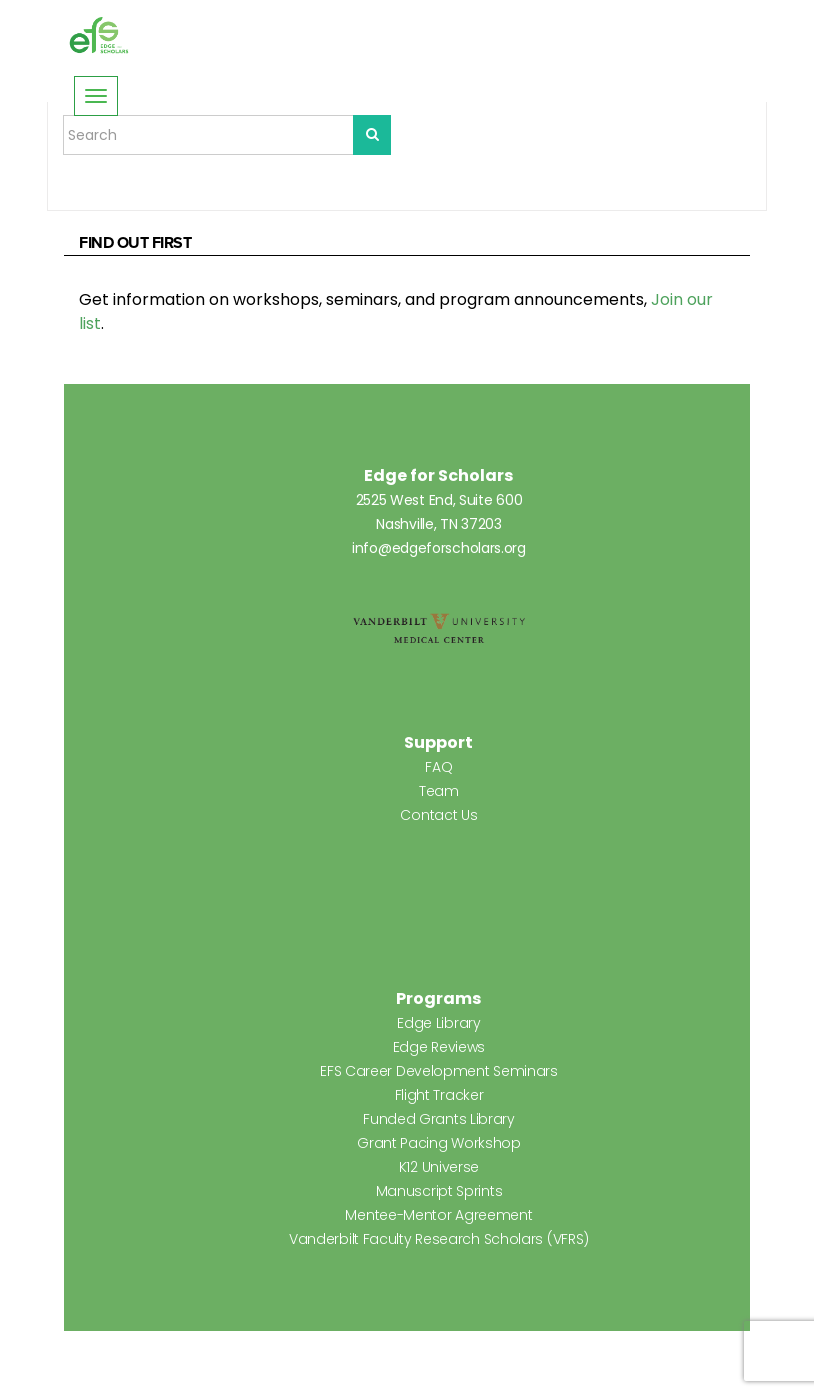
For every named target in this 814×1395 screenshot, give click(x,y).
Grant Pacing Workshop (439, 1143)
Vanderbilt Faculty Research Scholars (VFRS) (439, 1239)
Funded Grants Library (439, 1119)
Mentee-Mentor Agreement (438, 1215)
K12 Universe (439, 1167)
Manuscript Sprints (439, 1191)
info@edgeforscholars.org (439, 548)
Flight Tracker (439, 1095)
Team (439, 791)
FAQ (438, 767)
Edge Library (438, 1023)
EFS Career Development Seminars (439, 1071)
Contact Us (438, 815)
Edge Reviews (439, 1047)
